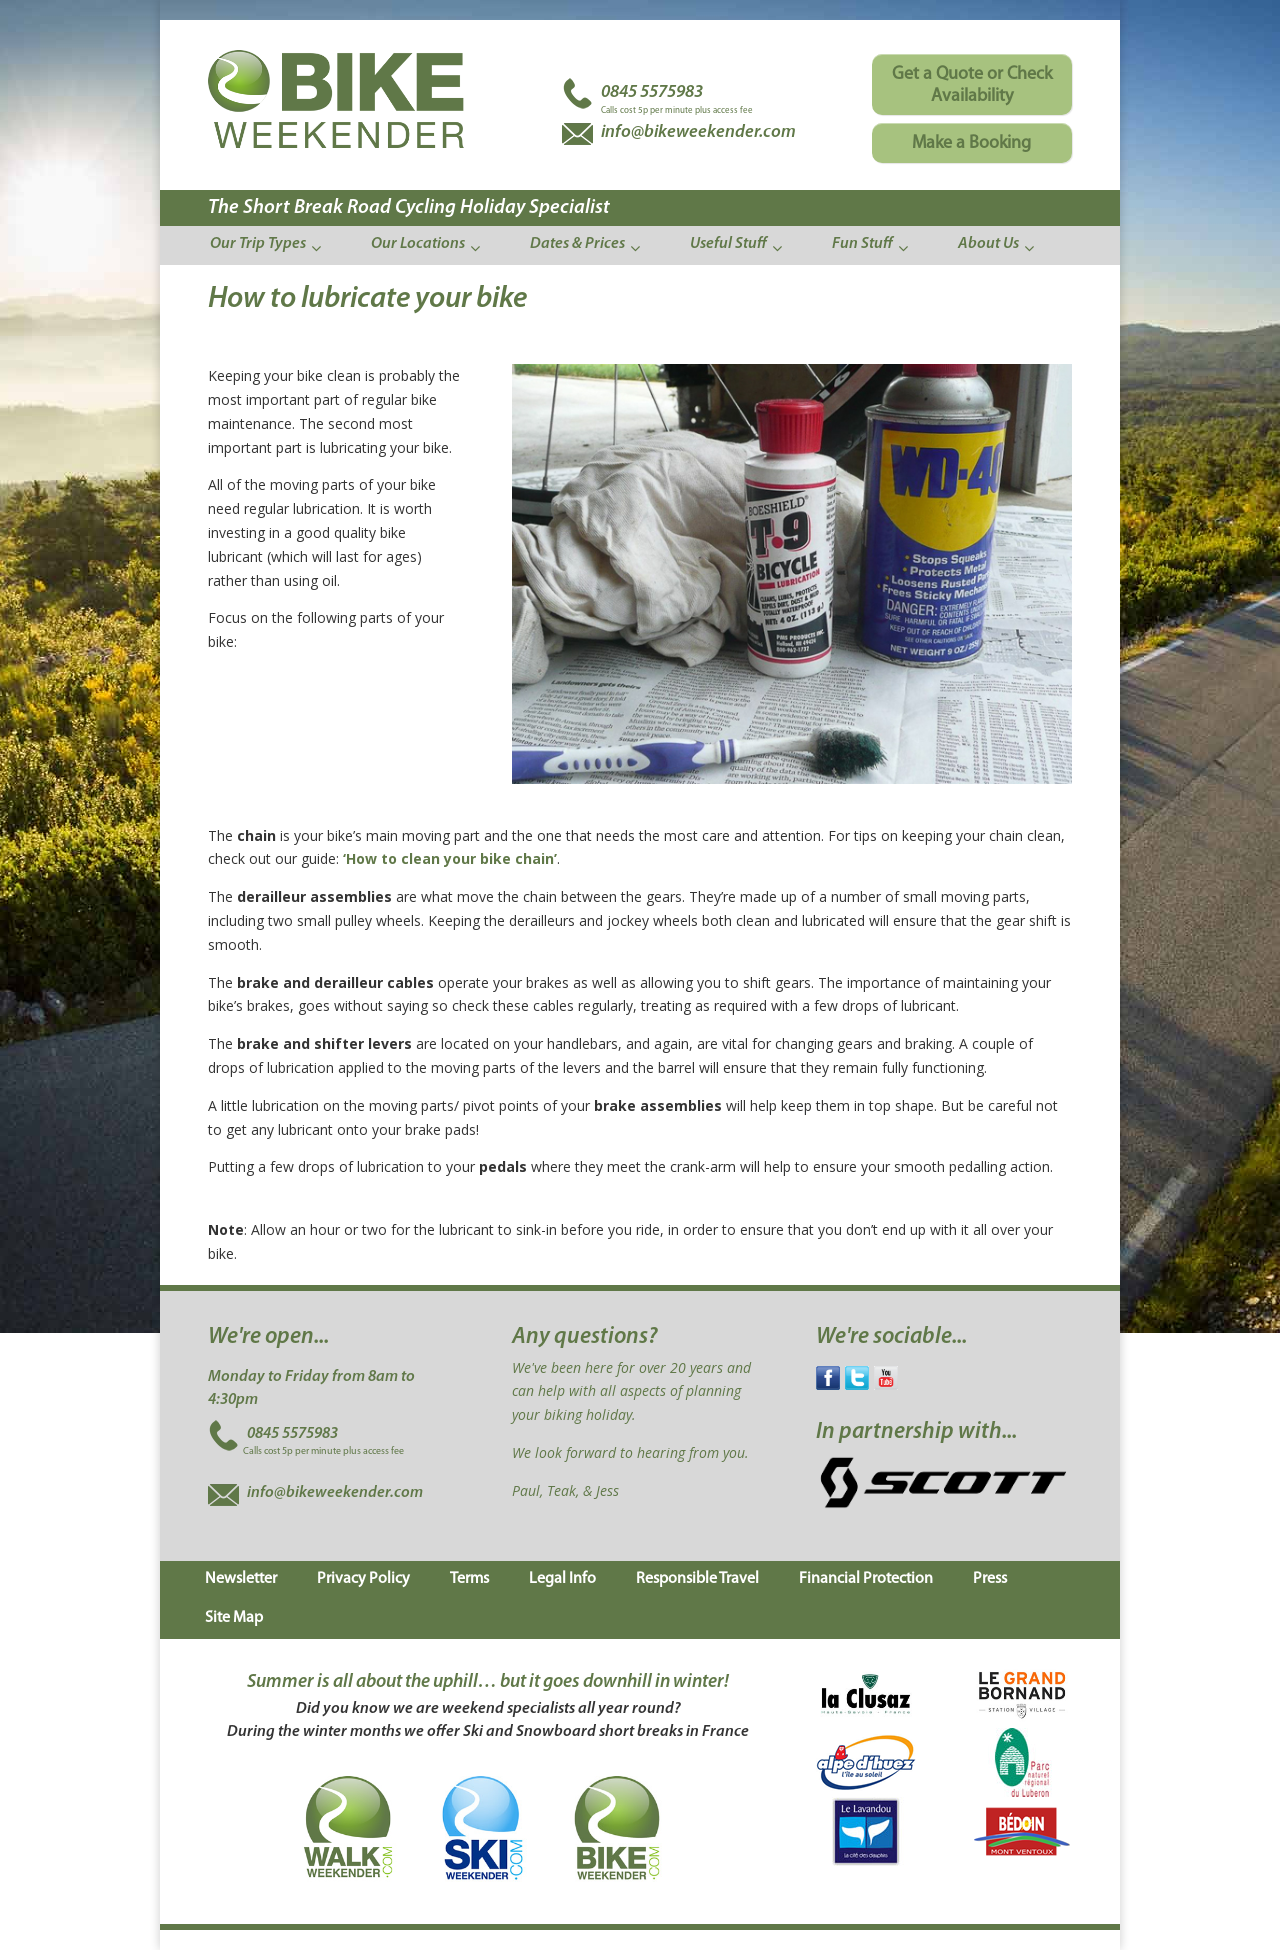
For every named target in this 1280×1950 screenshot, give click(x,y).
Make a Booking (971, 143)
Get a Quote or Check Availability (972, 85)
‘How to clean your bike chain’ (450, 858)
